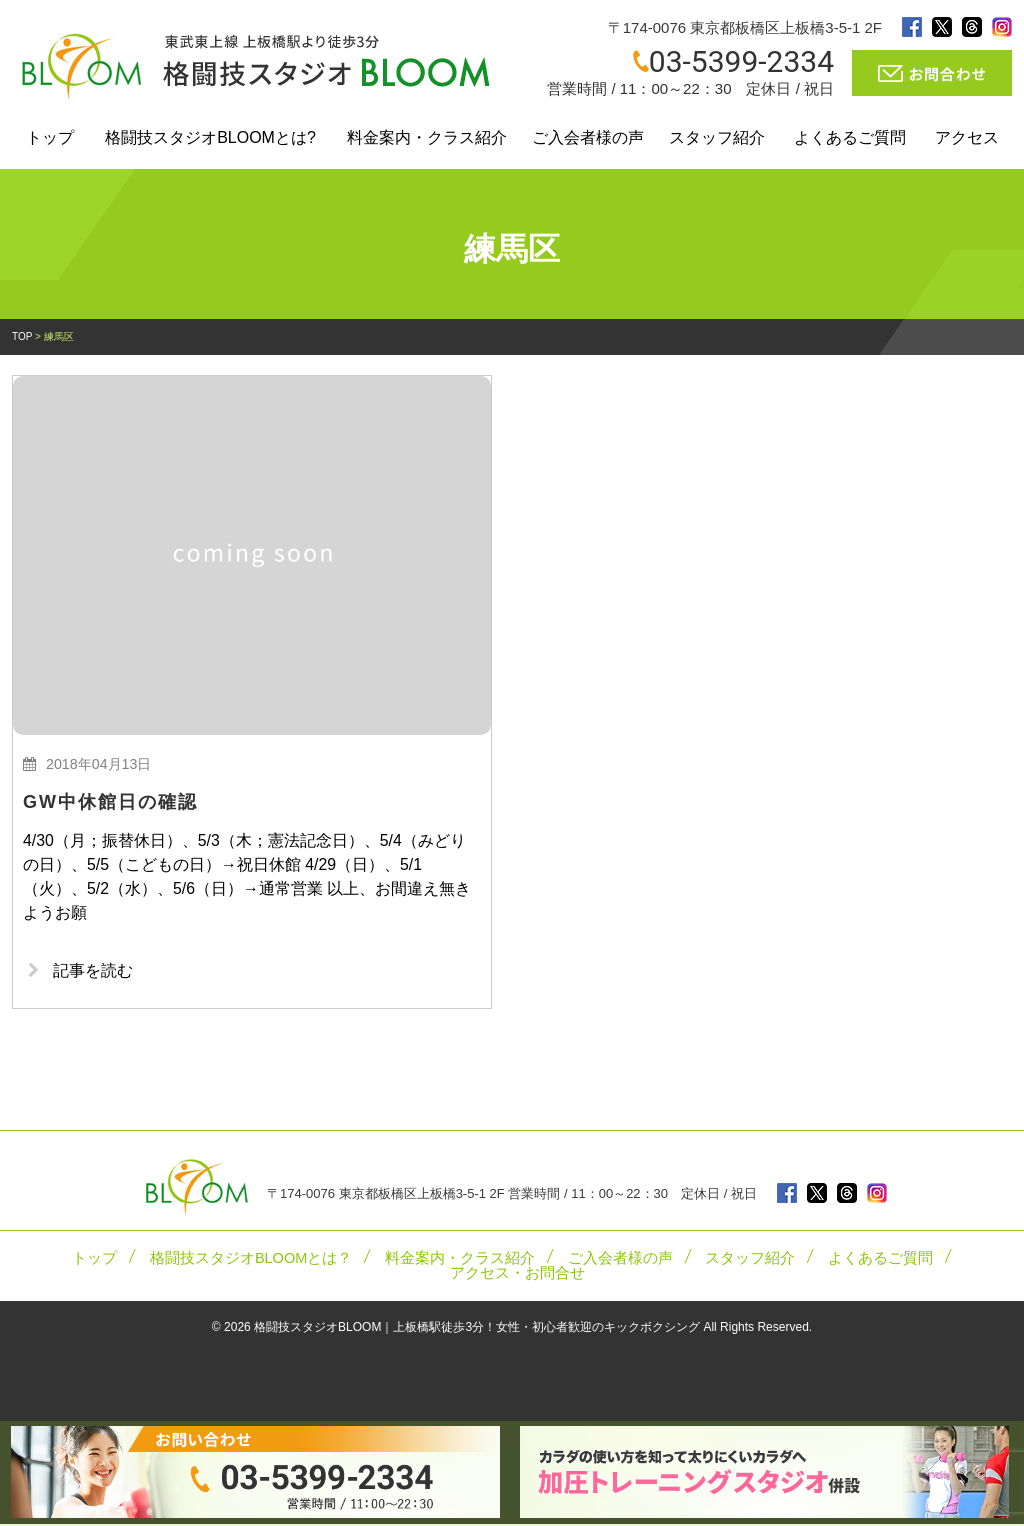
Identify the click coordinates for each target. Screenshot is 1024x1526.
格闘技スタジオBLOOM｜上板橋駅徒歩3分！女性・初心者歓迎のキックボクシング (477, 1329)
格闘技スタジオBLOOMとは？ (251, 1260)
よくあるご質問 (850, 137)
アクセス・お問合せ (517, 1275)
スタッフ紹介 (717, 137)
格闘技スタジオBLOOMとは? (210, 137)
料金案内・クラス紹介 (427, 137)
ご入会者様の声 (588, 137)
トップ (50, 137)
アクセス (967, 137)
